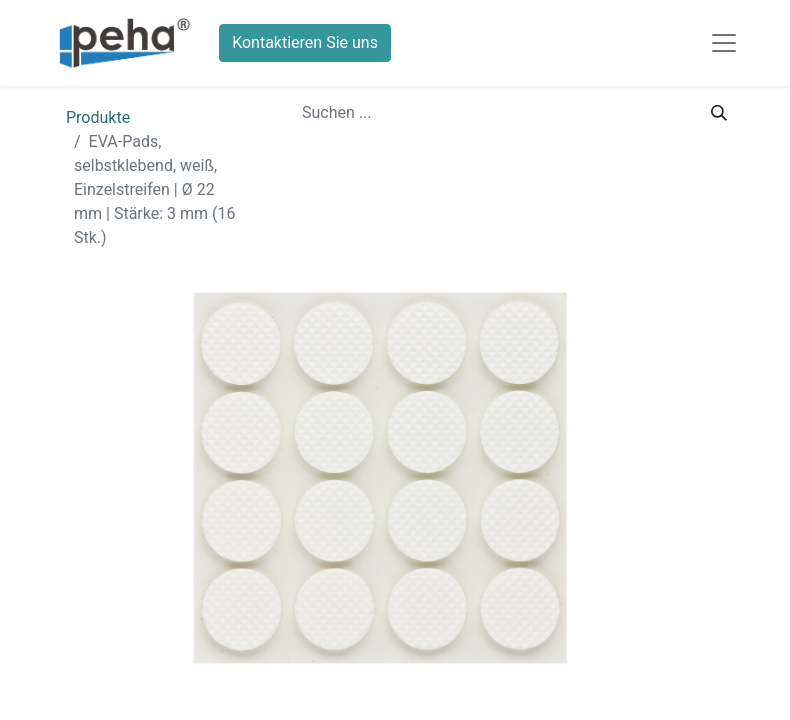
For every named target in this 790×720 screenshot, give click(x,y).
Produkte (98, 117)
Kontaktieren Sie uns (305, 42)
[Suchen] (719, 113)
